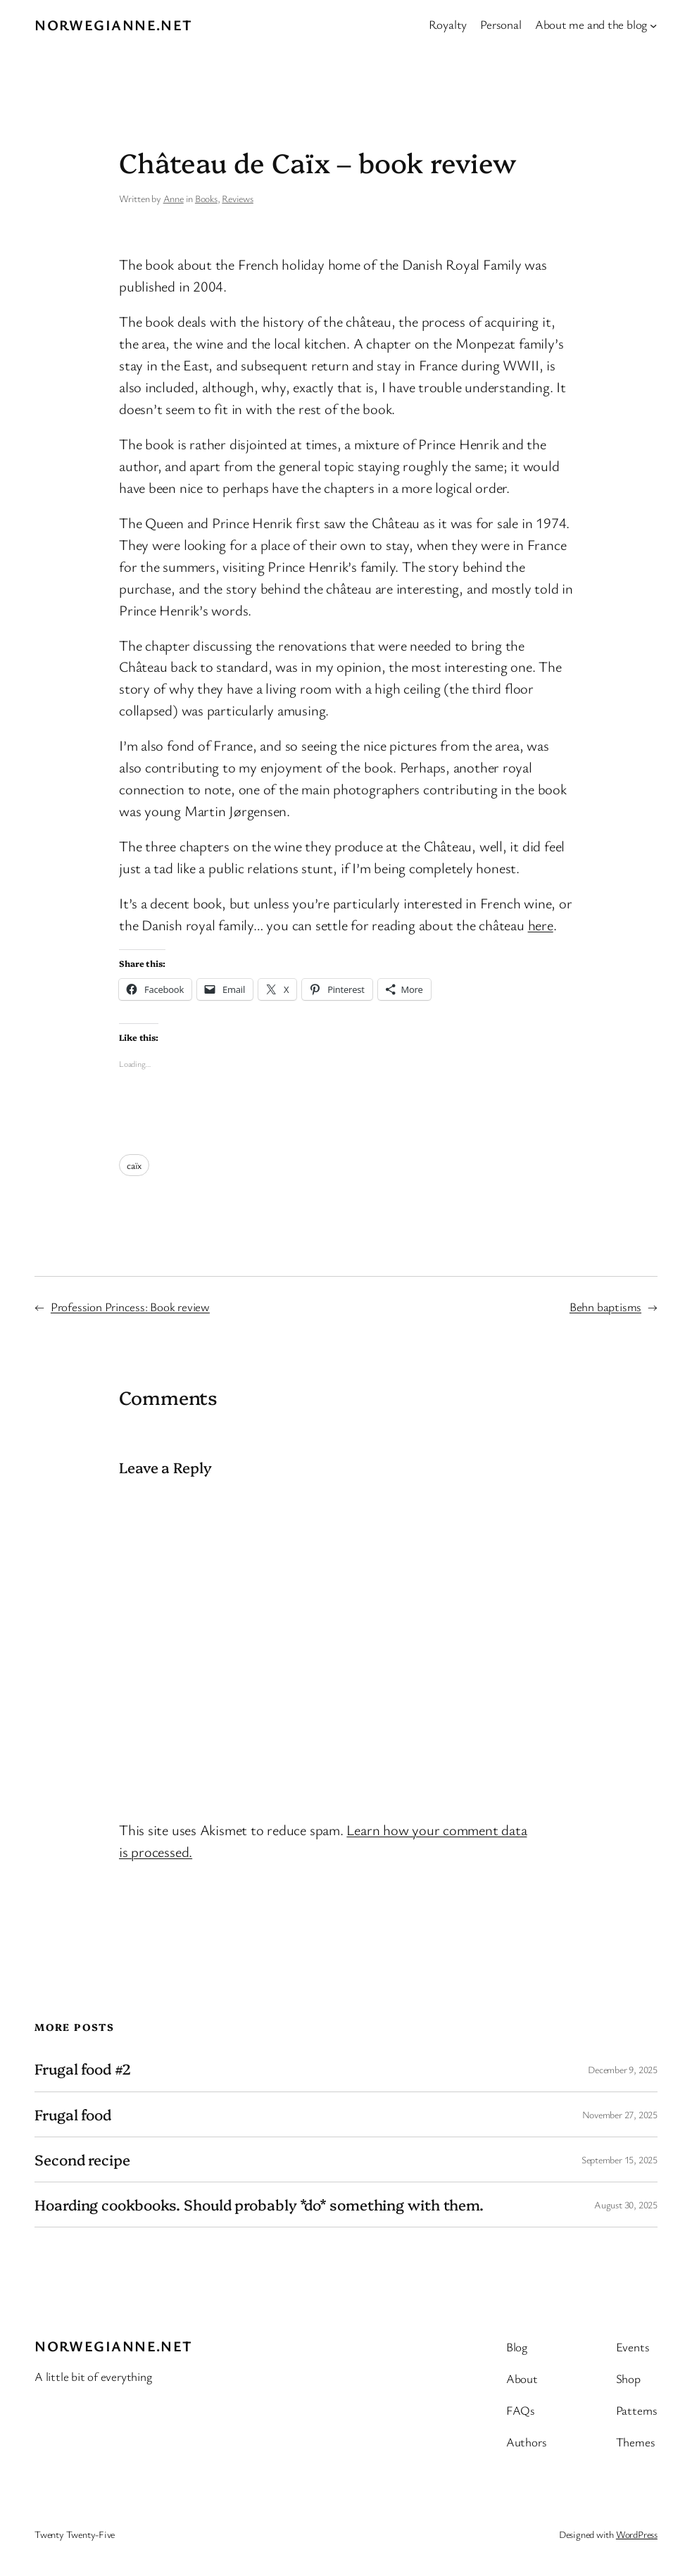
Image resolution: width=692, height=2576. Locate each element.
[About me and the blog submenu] (653, 24)
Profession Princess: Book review (130, 1307)
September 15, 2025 (619, 2159)
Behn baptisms (605, 1307)
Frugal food (72, 2114)
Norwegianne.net (113, 25)
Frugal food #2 (82, 2069)
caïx (134, 1165)
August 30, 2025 (626, 2204)
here (540, 924)
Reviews (237, 198)
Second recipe (82, 2159)
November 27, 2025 (620, 2114)
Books (206, 198)
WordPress (637, 2534)
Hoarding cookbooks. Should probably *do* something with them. (259, 2204)
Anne (173, 198)
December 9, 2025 (622, 2069)
